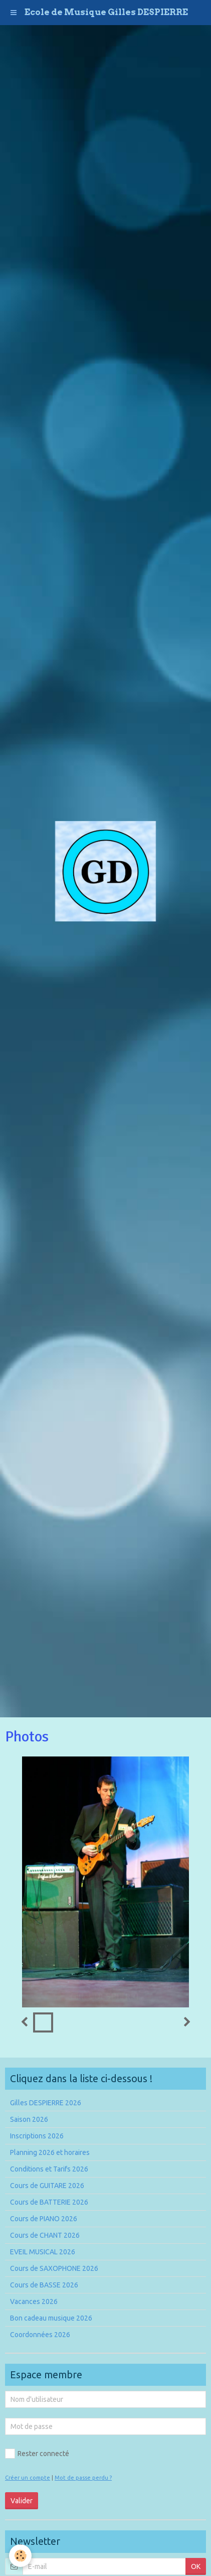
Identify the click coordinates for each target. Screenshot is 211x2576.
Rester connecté (37, 2454)
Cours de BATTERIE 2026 (49, 2202)
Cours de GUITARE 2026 (47, 2186)
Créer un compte (27, 2478)
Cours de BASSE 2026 (44, 2285)
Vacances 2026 (34, 2301)
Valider (22, 2501)
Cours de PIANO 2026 (43, 2219)
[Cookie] (20, 2555)
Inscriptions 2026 (37, 2136)
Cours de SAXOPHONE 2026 (54, 2268)
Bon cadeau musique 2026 (51, 2318)
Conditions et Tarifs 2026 (49, 2169)
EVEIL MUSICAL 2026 (42, 2252)
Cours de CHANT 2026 (45, 2235)
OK (195, 2566)
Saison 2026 (29, 2119)
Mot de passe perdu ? (83, 2478)
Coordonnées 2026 (40, 2335)
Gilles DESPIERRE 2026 (45, 2103)
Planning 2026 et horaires (50, 2152)
